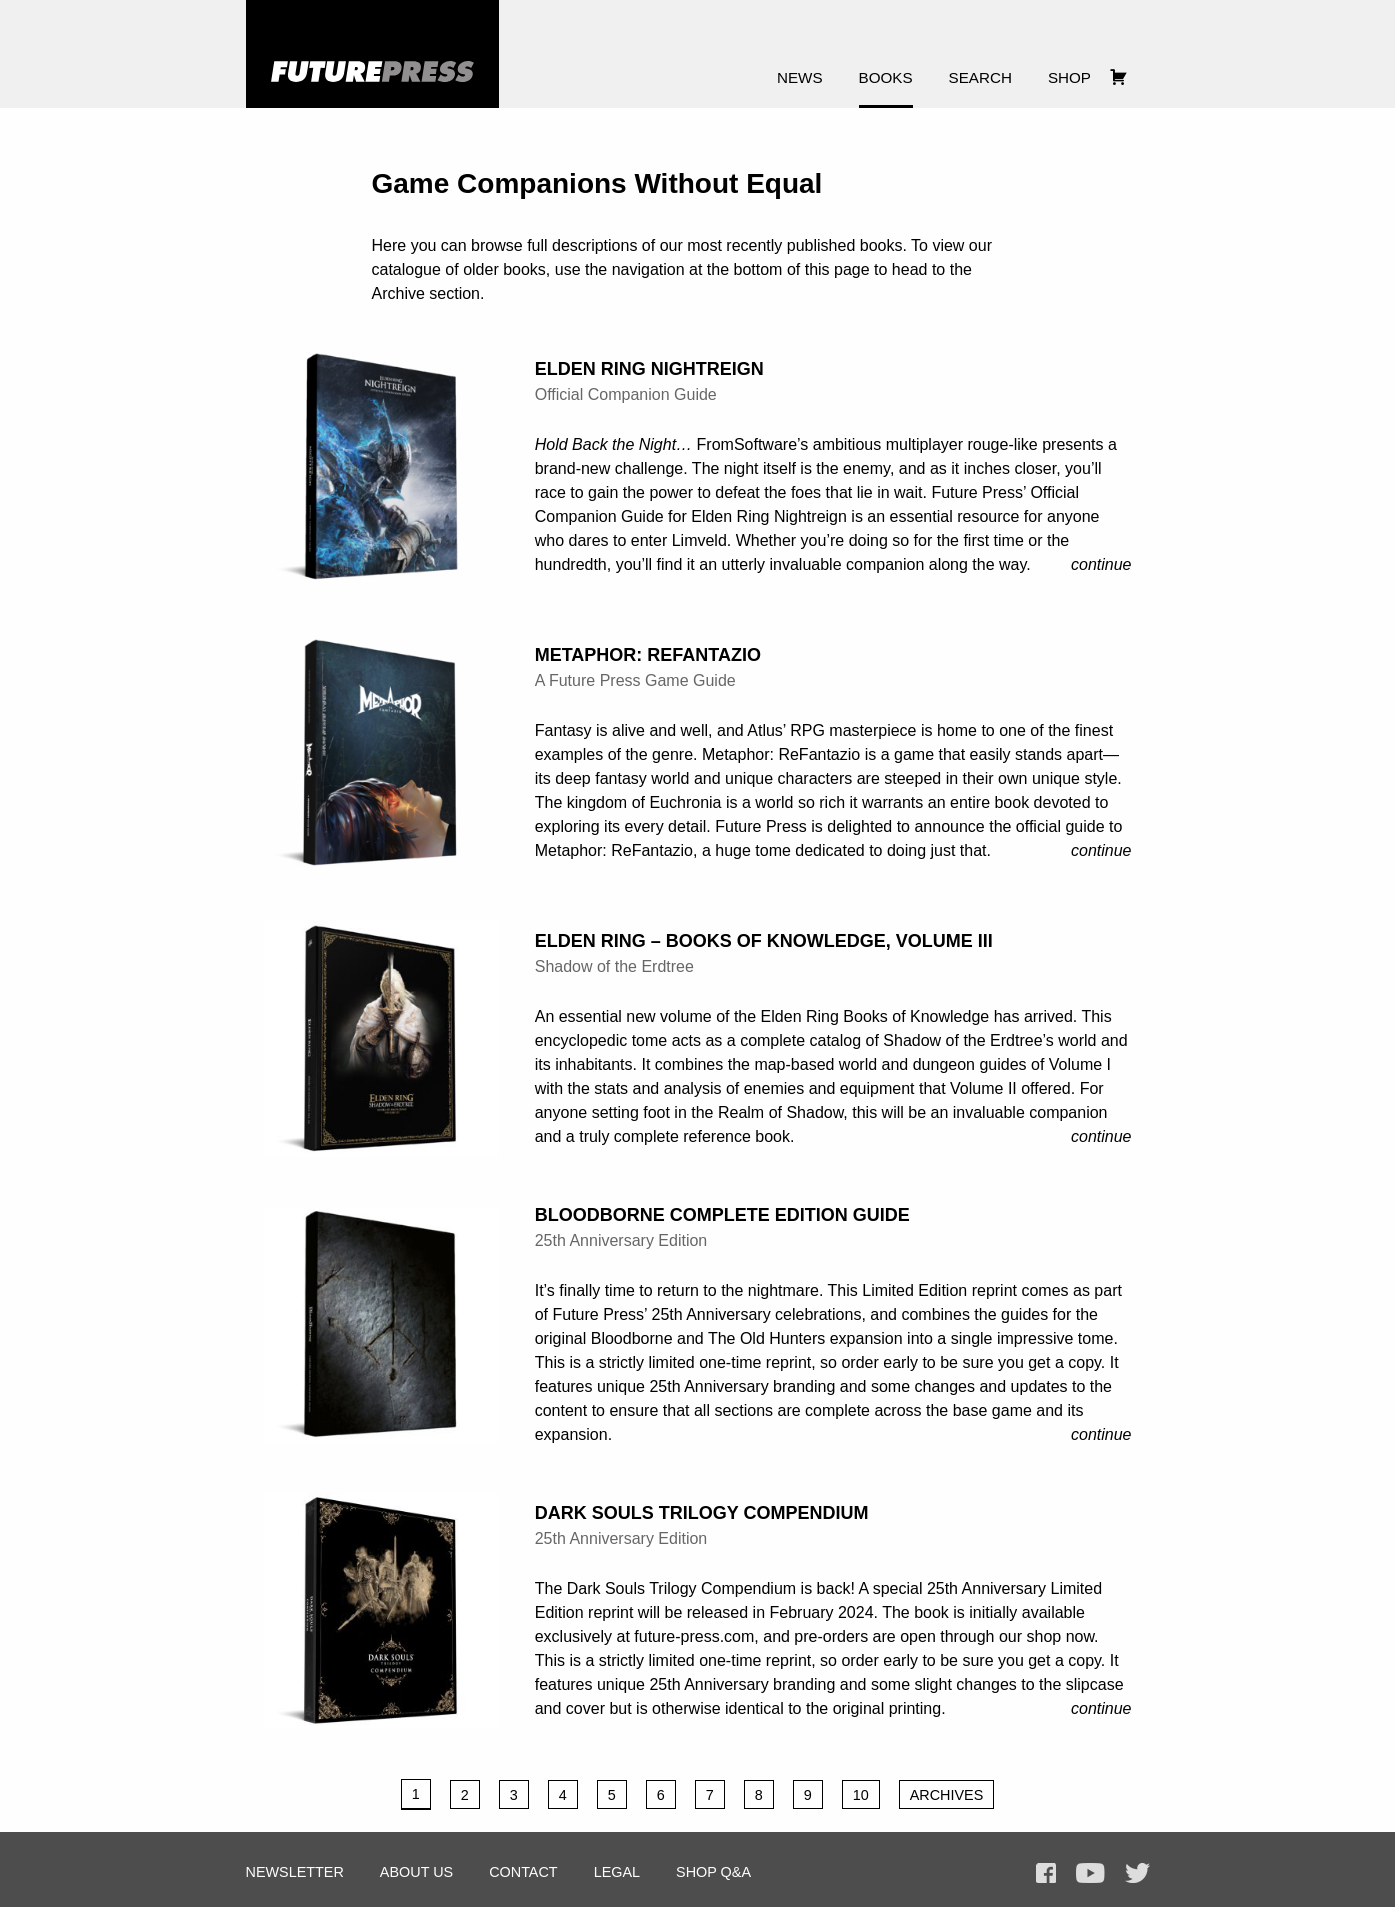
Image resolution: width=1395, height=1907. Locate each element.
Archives (947, 1795)
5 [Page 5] (612, 1795)
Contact (523, 1872)
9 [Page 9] (808, 1795)
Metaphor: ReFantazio (648, 655)
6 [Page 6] (661, 1795)
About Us (416, 1872)
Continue (1101, 564)
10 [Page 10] (861, 1795)
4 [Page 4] (563, 1795)
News (800, 77)
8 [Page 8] (759, 1795)
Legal (617, 1872)
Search (980, 77)
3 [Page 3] (514, 1795)
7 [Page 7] (710, 1795)
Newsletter (295, 1872)
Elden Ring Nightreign (649, 369)
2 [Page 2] (465, 1795)
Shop (1069, 77)
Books (886, 77)
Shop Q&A (713, 1872)
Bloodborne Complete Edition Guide (722, 1215)
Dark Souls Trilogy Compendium (702, 1513)
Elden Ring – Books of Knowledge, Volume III (764, 941)
